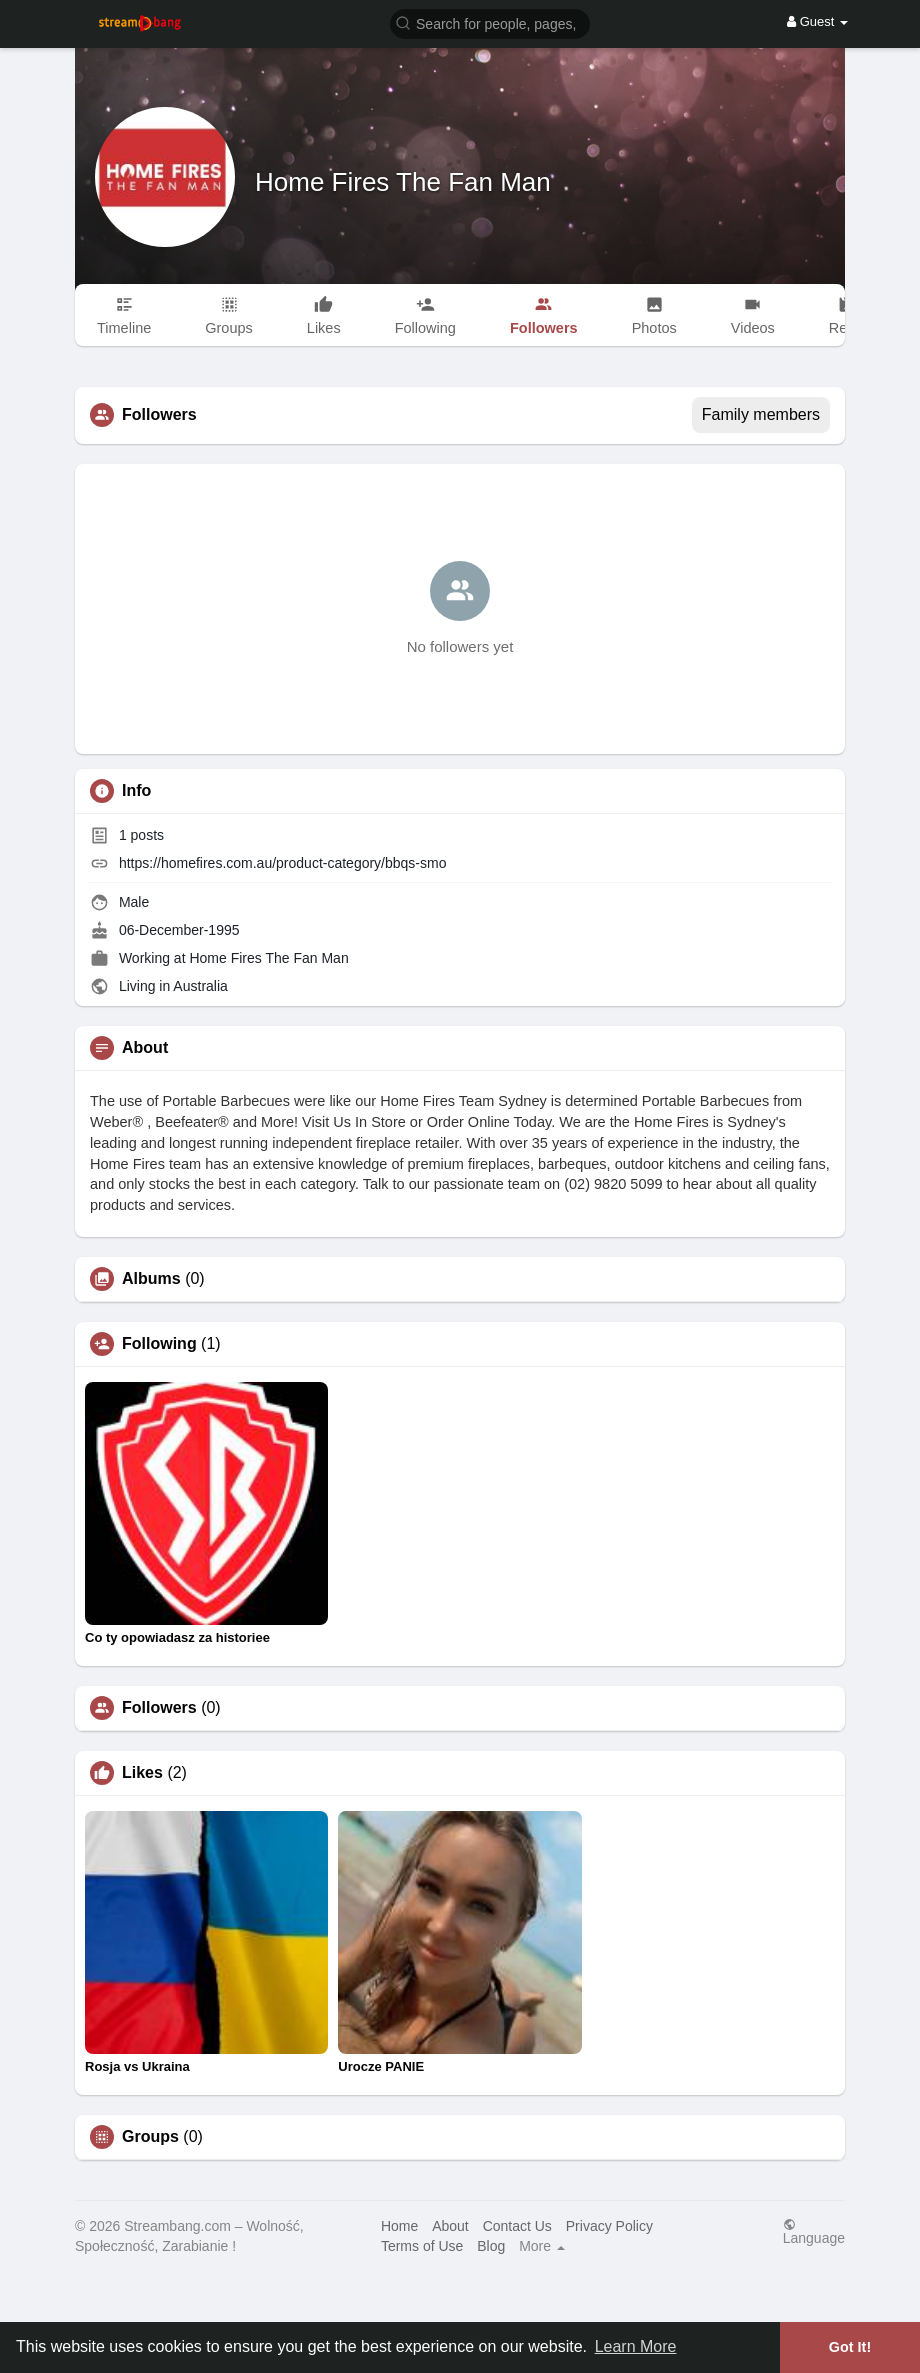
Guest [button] (817, 21)
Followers (159, 1708)
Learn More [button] (636, 2346)
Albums (151, 1279)
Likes (142, 1773)
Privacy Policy (609, 2226)
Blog (491, 2246)
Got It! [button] (850, 2347)
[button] (490, 22)
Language (814, 2231)
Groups (150, 2137)
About (450, 2226)
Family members (761, 414)
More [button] (542, 2246)
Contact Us (517, 2226)
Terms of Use (422, 2246)
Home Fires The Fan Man (403, 182)
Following (159, 1344)
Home (399, 2226)
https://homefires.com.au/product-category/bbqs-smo (283, 863)
